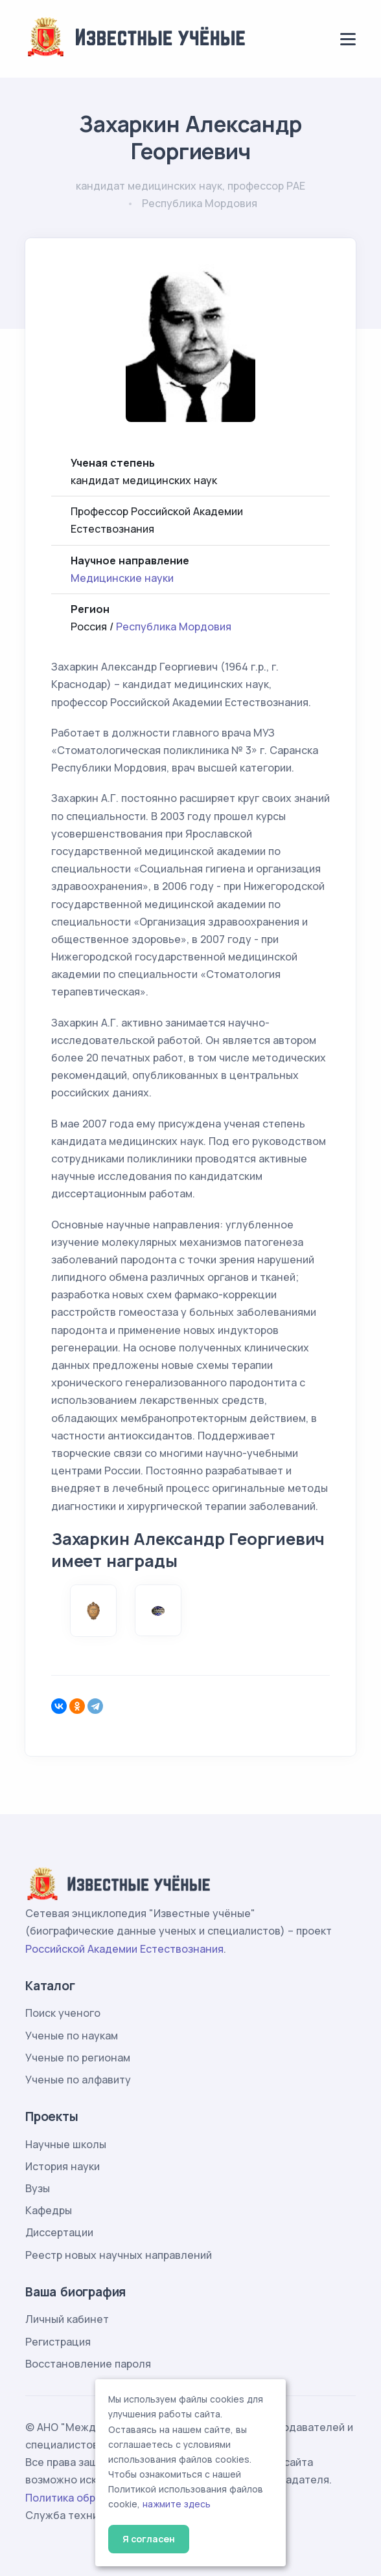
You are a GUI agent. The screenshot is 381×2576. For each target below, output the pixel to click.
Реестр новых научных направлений (118, 2255)
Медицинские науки (122, 578)
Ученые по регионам (77, 2057)
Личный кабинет (67, 2319)
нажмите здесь (177, 2504)
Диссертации (59, 2232)
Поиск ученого (62, 2013)
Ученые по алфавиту (78, 2079)
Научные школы (65, 2144)
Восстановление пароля (88, 2364)
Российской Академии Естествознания (124, 1949)
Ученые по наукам (71, 2035)
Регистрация (58, 2342)
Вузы (37, 2188)
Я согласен (148, 2539)
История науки (62, 2166)
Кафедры (48, 2210)
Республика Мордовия (173, 626)
